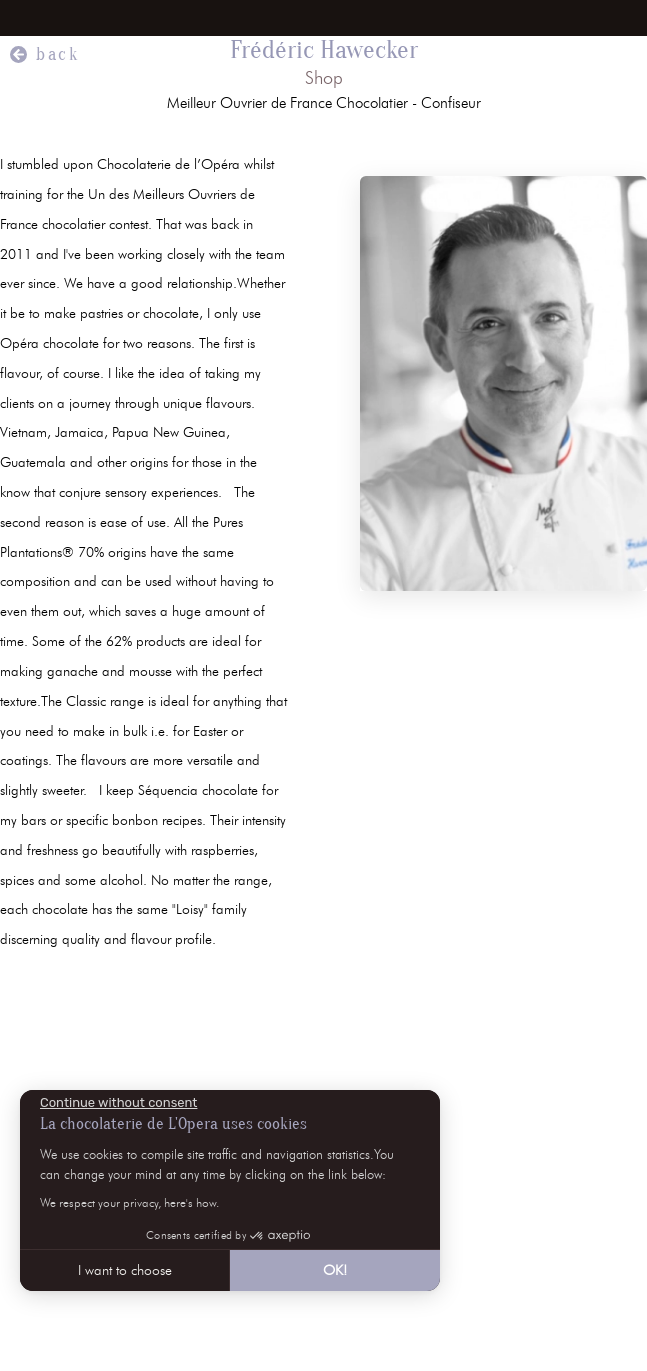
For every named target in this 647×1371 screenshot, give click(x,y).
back (58, 54)
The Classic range (94, 701)
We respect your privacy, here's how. (129, 1202)
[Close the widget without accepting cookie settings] (118, 1103)
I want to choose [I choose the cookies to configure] (125, 1270)
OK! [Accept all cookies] (335, 1270)
